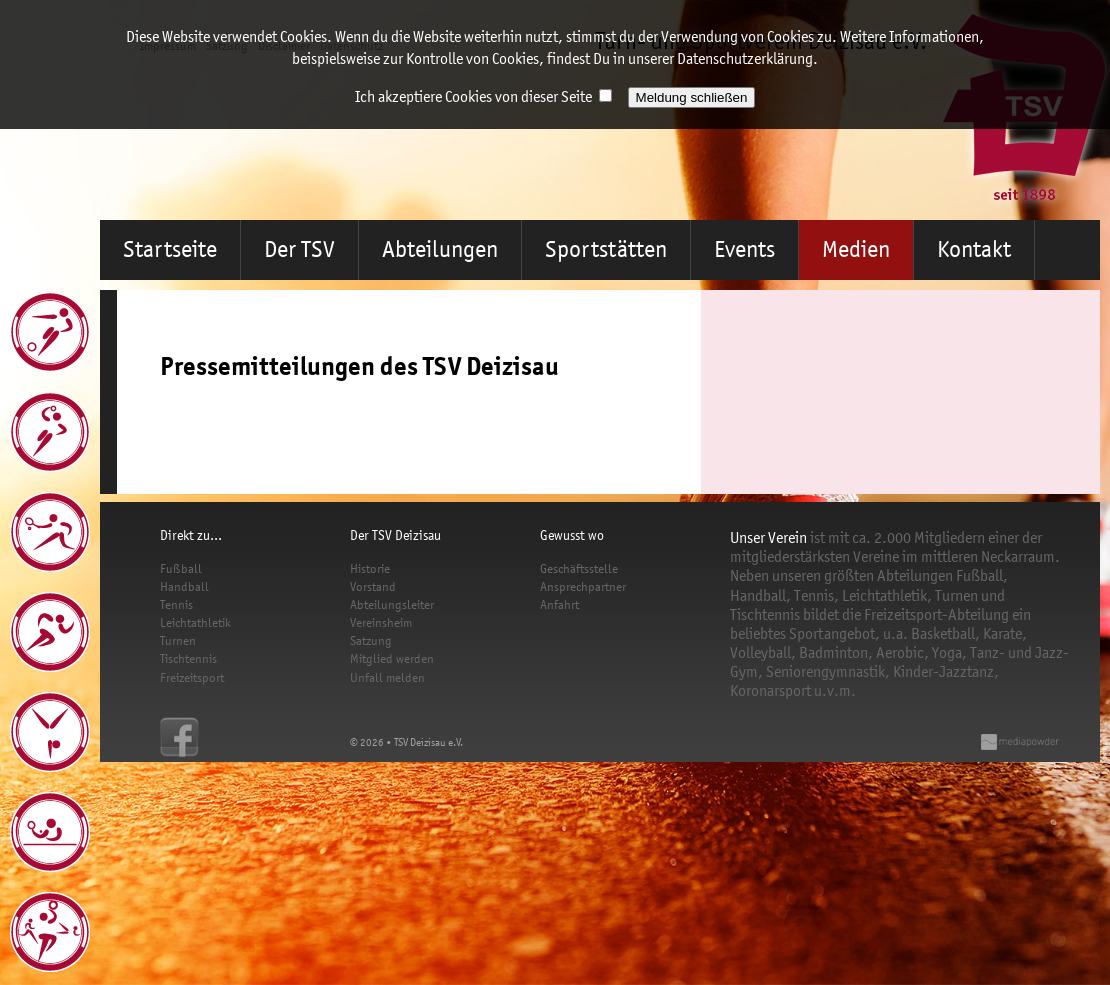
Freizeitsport (192, 677)
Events (744, 249)
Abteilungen (440, 249)
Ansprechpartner (583, 586)
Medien (856, 249)
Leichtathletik (195, 622)
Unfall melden (387, 677)
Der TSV (299, 249)
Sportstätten (606, 249)
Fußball (181, 568)
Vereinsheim (381, 622)
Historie (370, 568)
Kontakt (974, 249)
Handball (184, 586)
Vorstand (373, 586)
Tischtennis (188, 658)
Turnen (178, 640)
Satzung (371, 640)
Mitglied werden (392, 658)
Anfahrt (559, 604)
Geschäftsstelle (579, 568)
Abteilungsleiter (392, 604)
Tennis (176, 604)
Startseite (170, 249)
